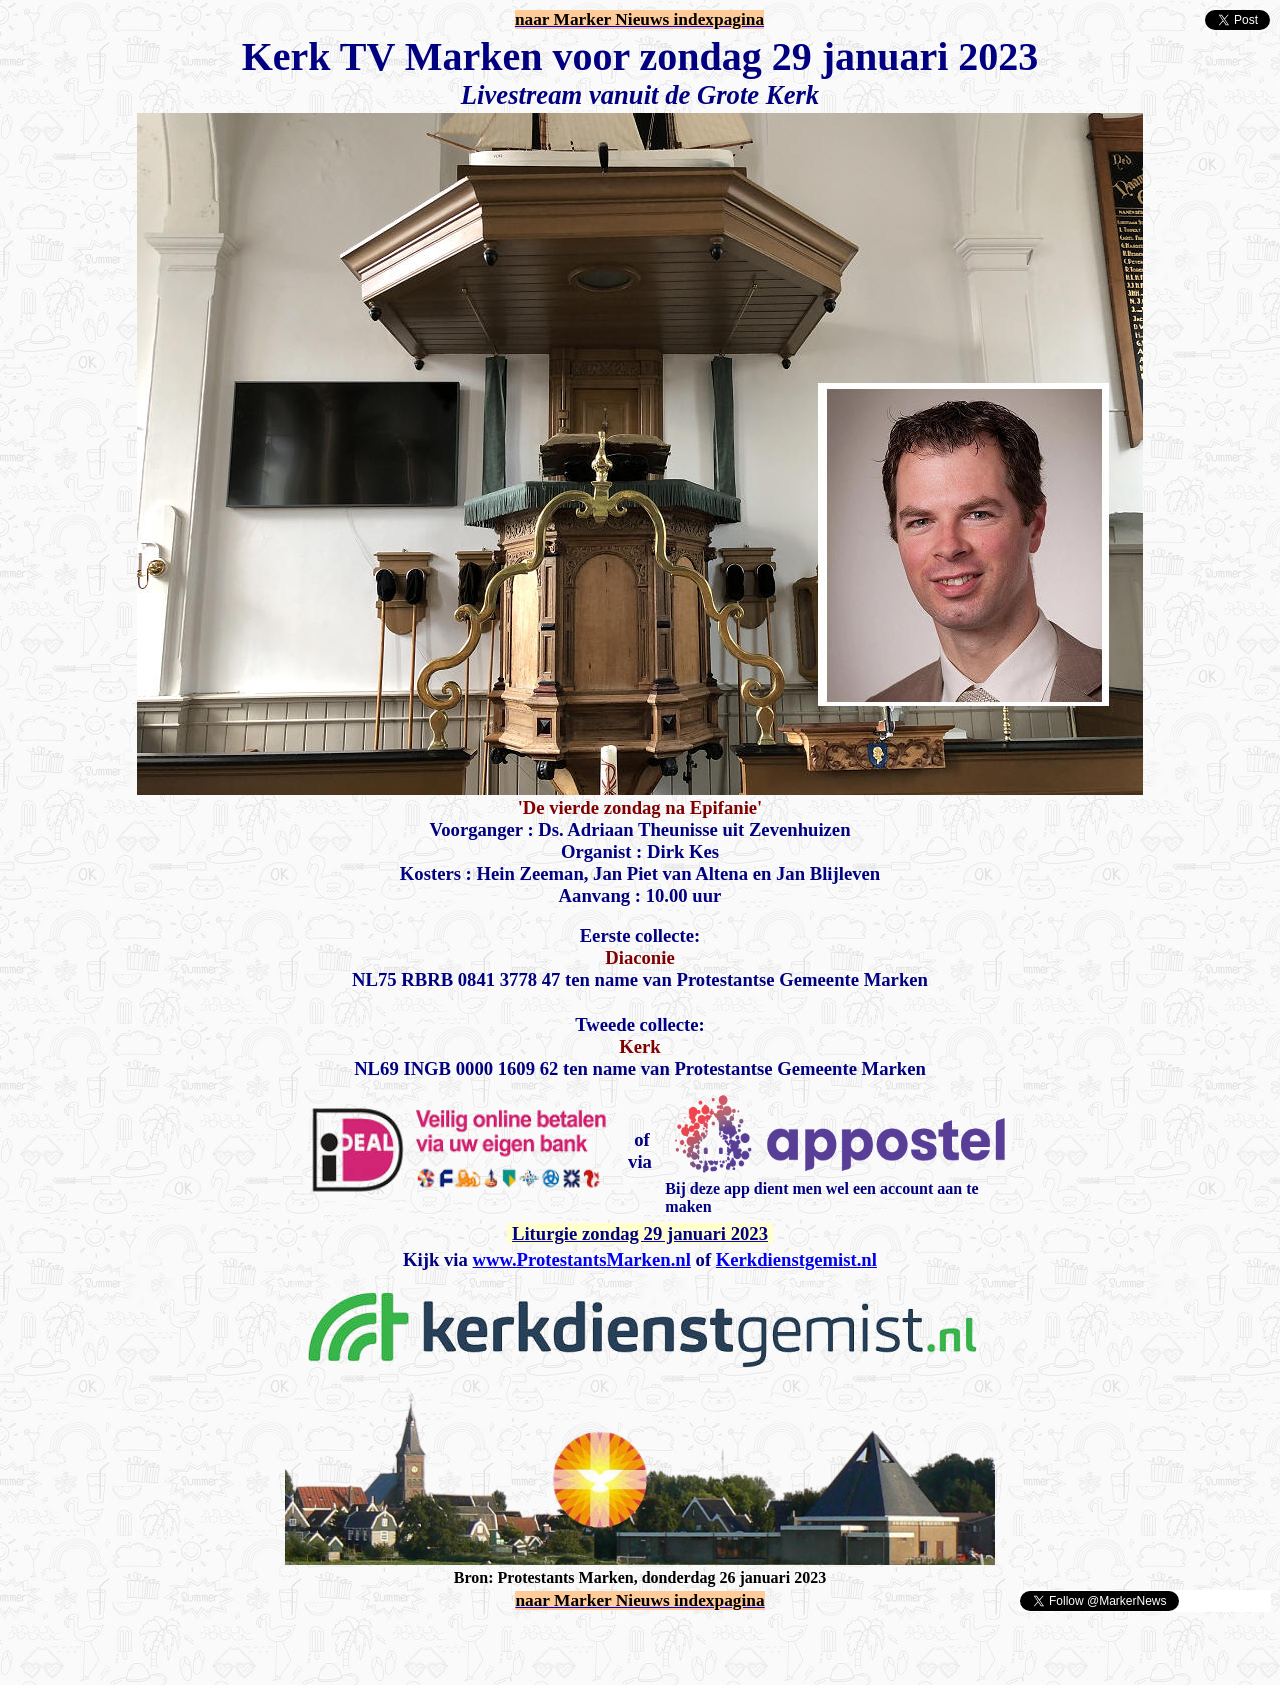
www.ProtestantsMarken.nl (582, 1259)
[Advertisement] (242, 1643)
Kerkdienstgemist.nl (796, 1259)
